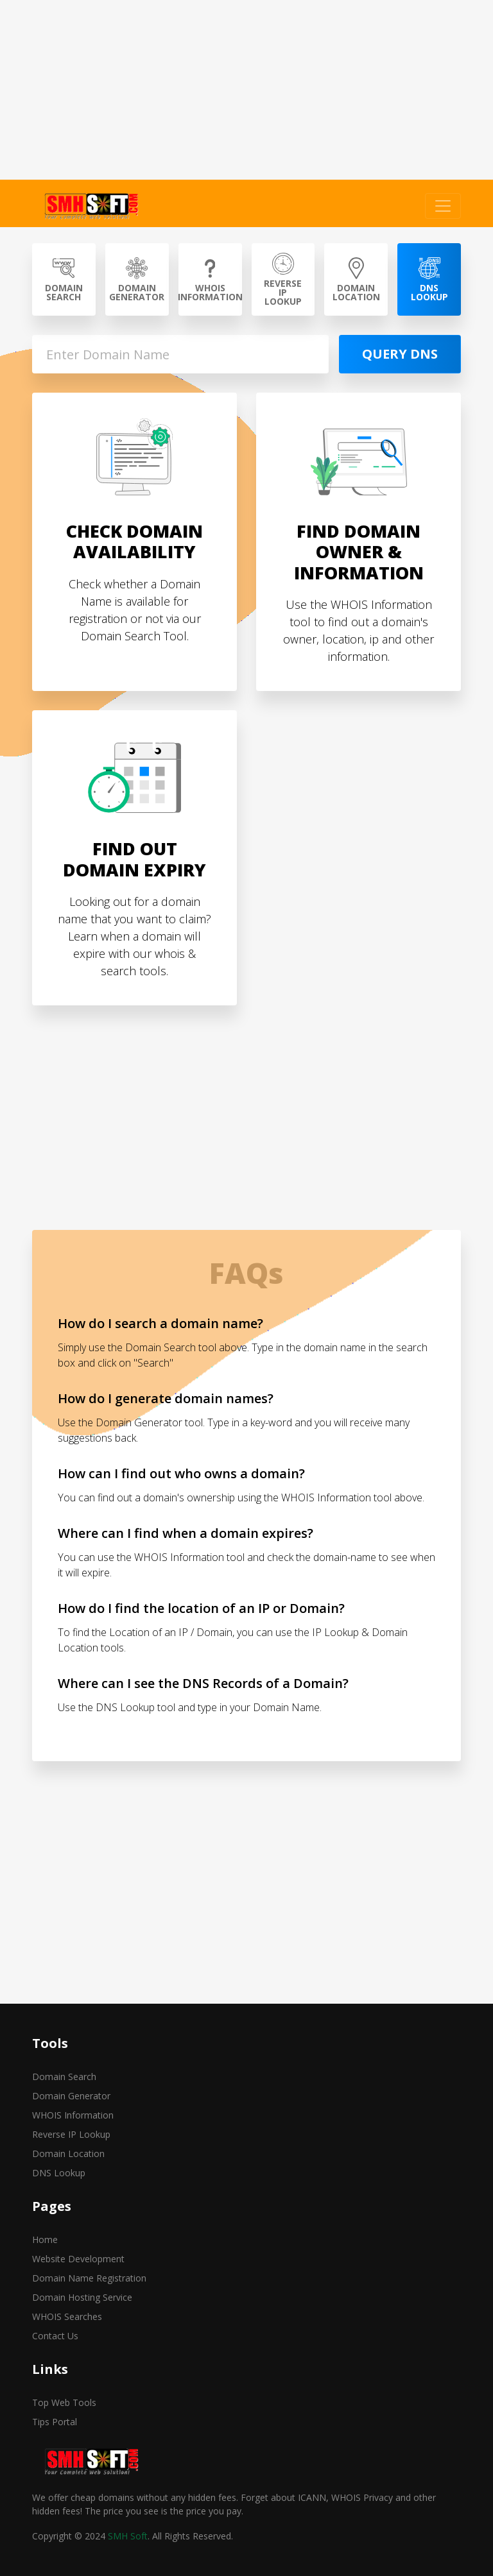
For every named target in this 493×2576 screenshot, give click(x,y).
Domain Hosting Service (82, 2297)
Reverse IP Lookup (71, 2134)
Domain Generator (71, 2096)
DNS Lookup (58, 2173)
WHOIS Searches (67, 2316)
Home (45, 2239)
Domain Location (68, 2153)
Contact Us (55, 2336)
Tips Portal (54, 2422)
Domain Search (64, 2076)
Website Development (78, 2259)
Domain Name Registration (89, 2278)
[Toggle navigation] (443, 206)
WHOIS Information (73, 2115)
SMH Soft (128, 2536)
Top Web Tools (64, 2402)
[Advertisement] (246, 90)
